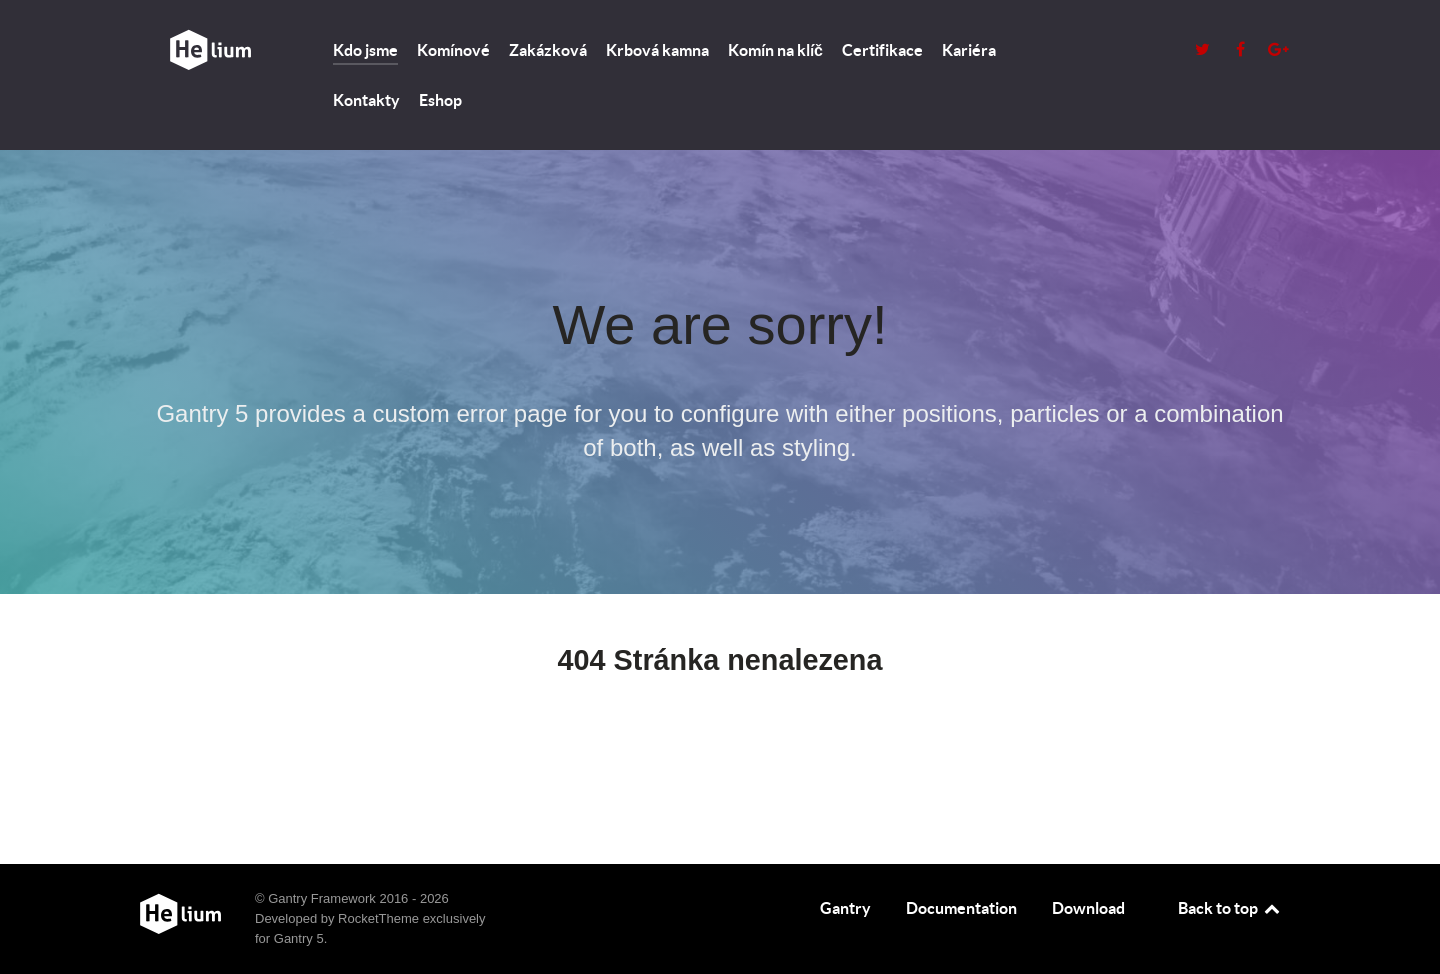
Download (1088, 908)
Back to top (1230, 908)
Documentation (961, 908)
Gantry (845, 908)
